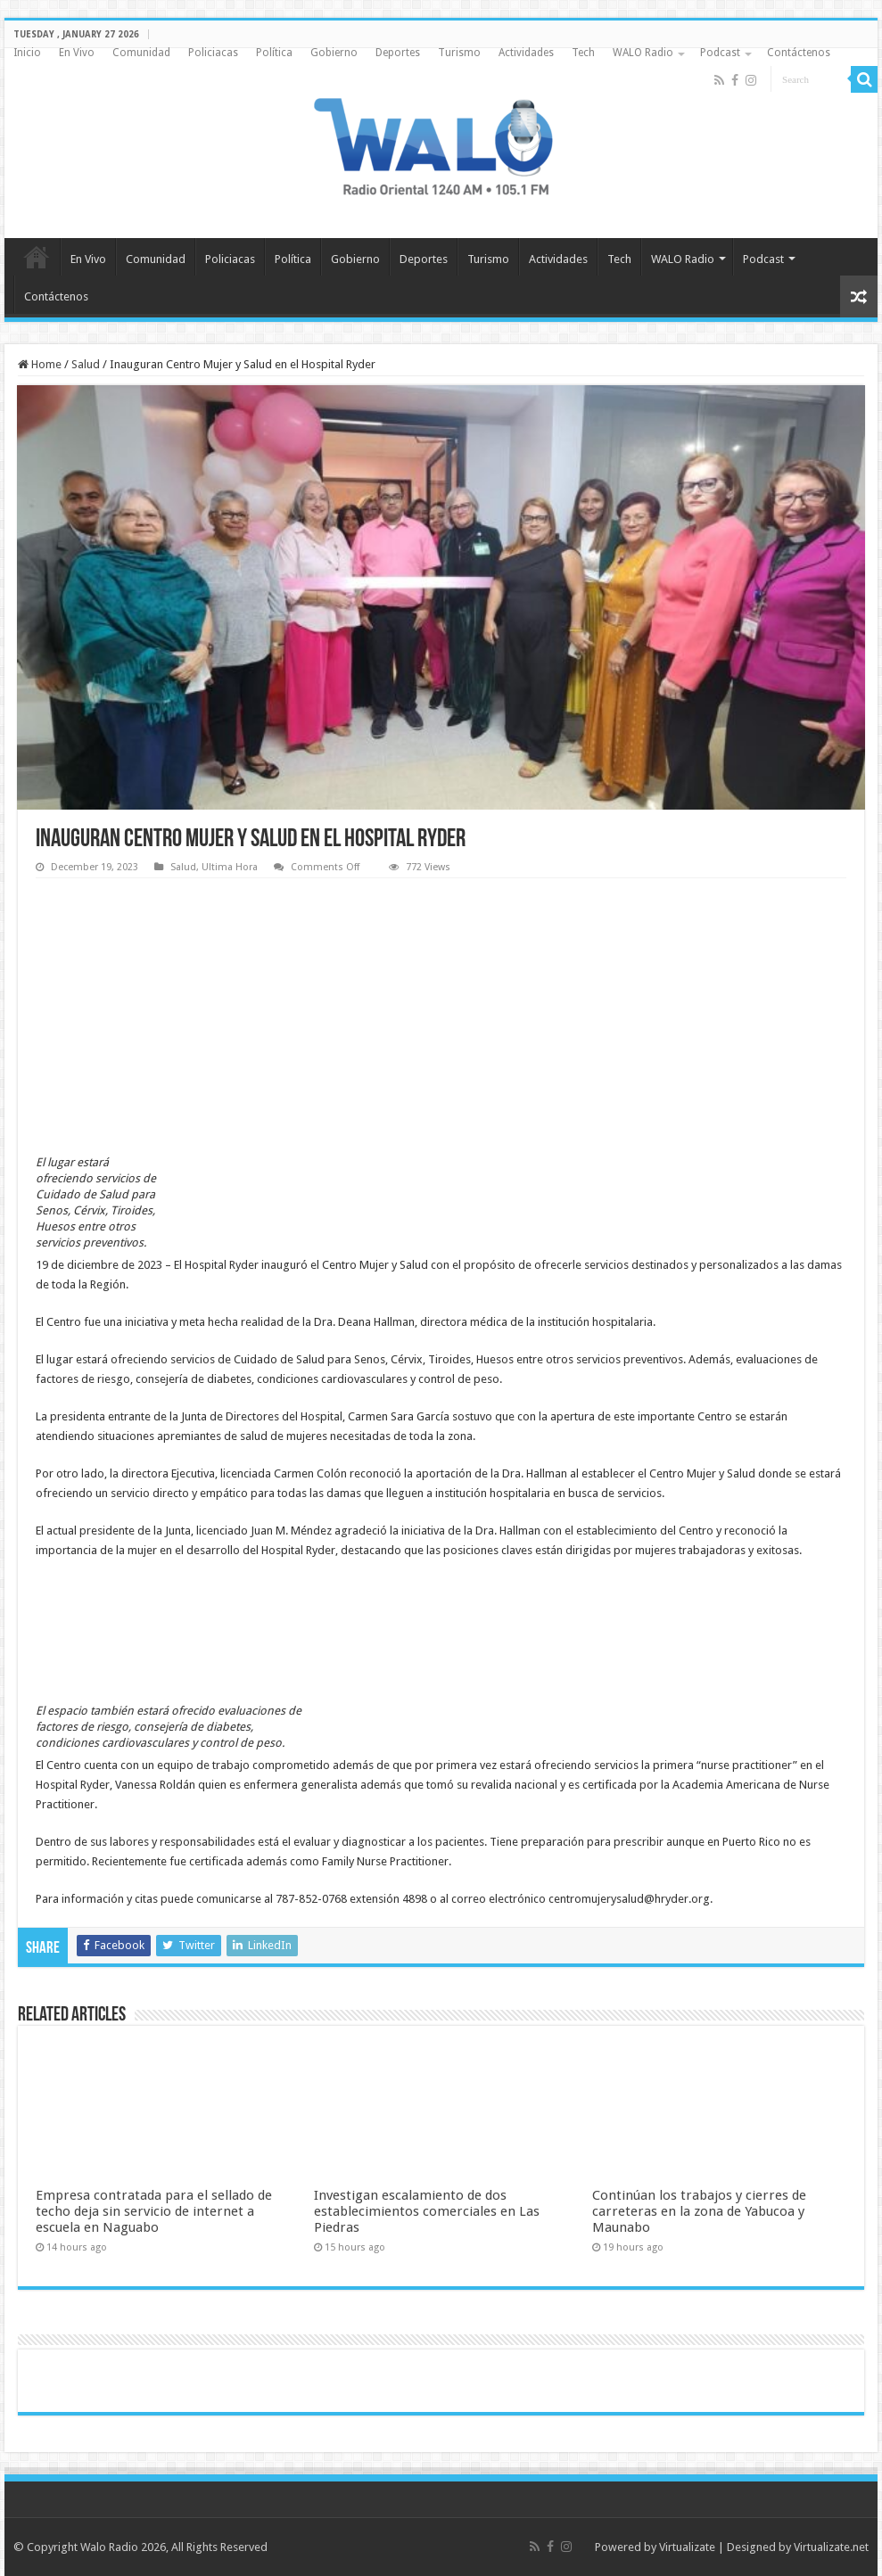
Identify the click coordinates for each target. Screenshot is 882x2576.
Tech (583, 52)
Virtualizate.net (831, 2547)
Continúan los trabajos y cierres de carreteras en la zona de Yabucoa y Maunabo (699, 2211)
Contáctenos (798, 52)
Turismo (459, 52)
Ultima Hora (230, 867)
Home (40, 364)
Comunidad (141, 52)
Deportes (397, 52)
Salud (85, 364)
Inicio (27, 52)
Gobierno (334, 52)
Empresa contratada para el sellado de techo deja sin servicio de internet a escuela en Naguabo (154, 2211)
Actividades (526, 52)
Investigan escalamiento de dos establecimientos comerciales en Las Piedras (427, 2211)
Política (274, 52)
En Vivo (77, 52)
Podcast (720, 52)
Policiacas (213, 52)
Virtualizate (687, 2547)
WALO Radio (643, 52)
